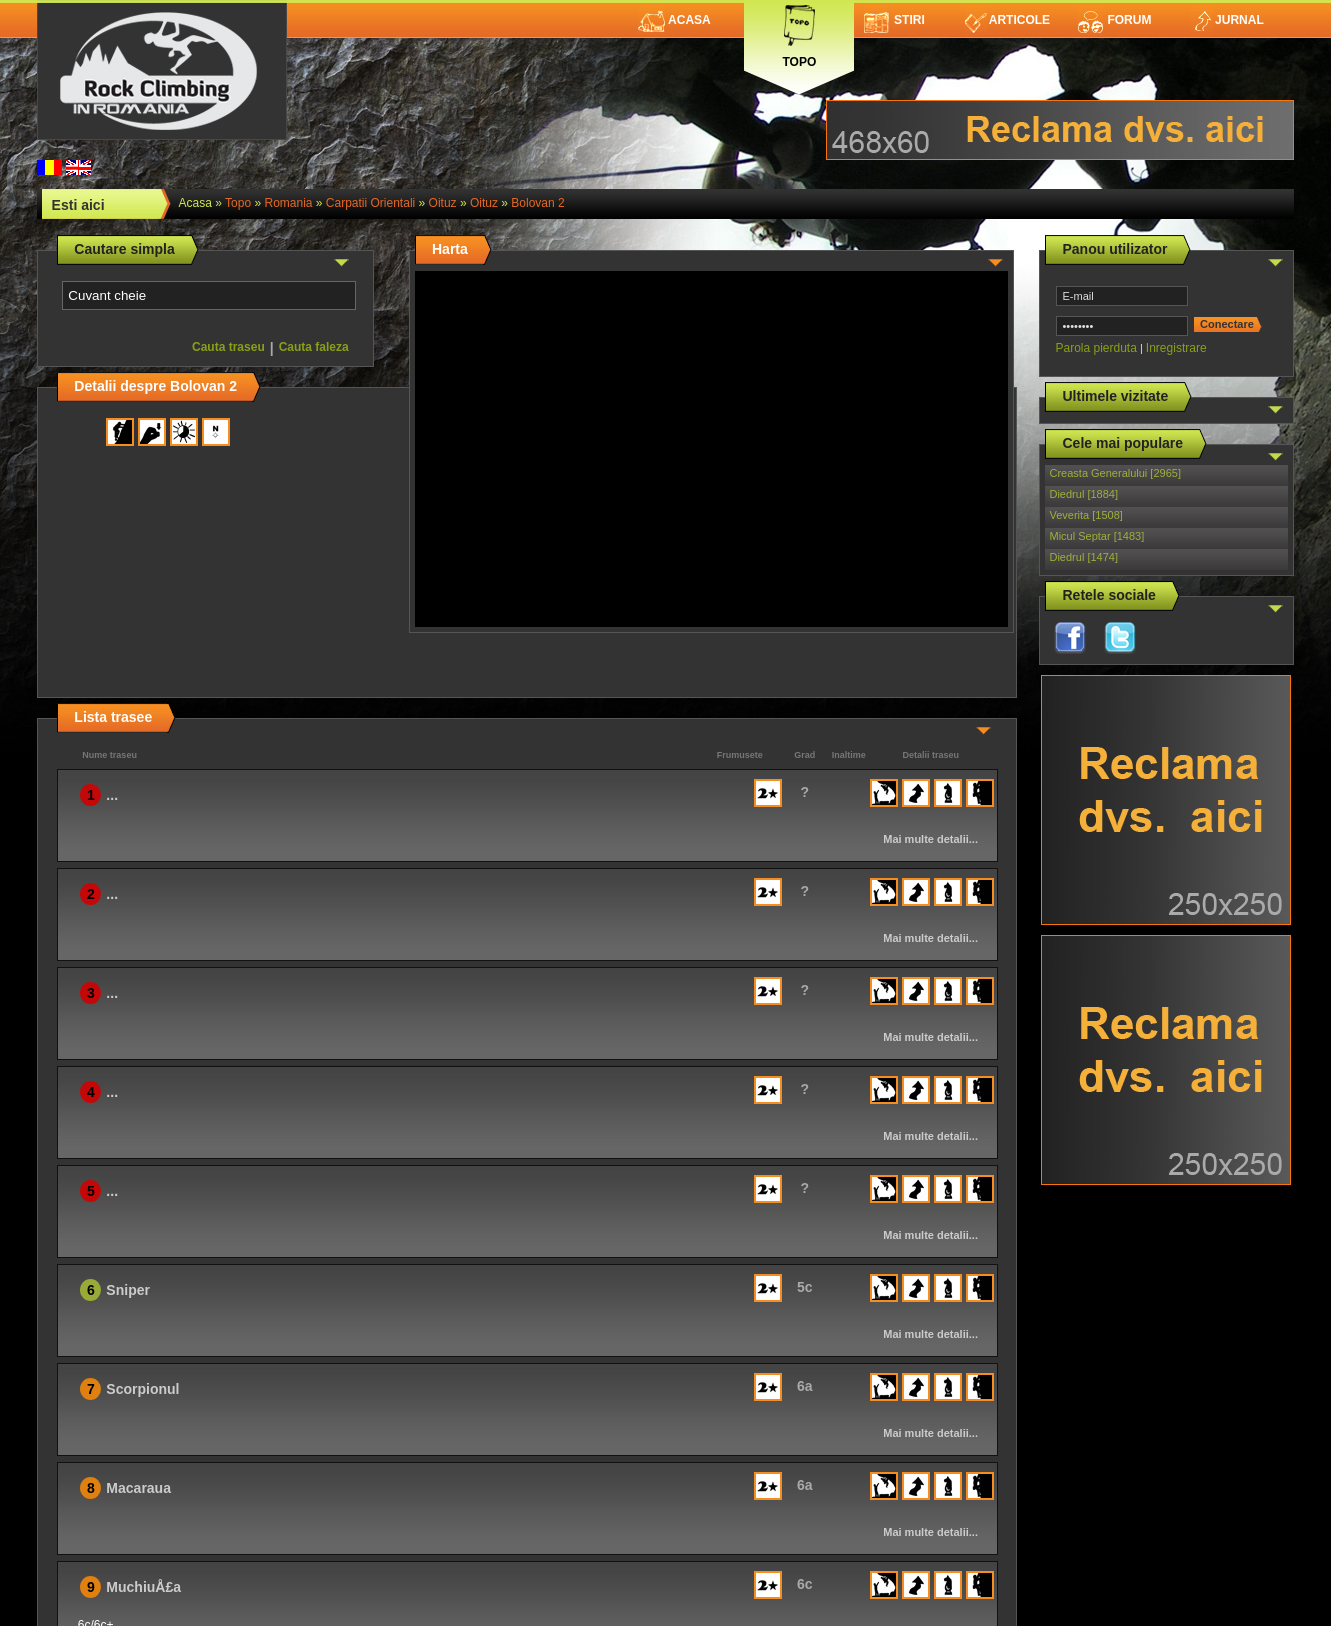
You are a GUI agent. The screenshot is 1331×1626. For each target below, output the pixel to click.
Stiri (894, 20)
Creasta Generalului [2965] (1114, 473)
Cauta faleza (314, 347)
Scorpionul (142, 1389)
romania (288, 203)
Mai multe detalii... (930, 839)
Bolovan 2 (537, 203)
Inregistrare (1176, 348)
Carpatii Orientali (370, 203)
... (112, 795)
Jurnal (1227, 20)
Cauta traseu (228, 347)
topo (238, 203)
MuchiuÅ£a (143, 1587)
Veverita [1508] (1085, 515)
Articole (1007, 20)
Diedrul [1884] (1083, 494)
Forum (1114, 20)
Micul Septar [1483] (1096, 536)
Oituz (443, 203)
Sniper (128, 1290)
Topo (799, 32)
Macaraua (138, 1488)
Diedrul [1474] (1083, 557)
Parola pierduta (1095, 348)
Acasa (674, 20)
